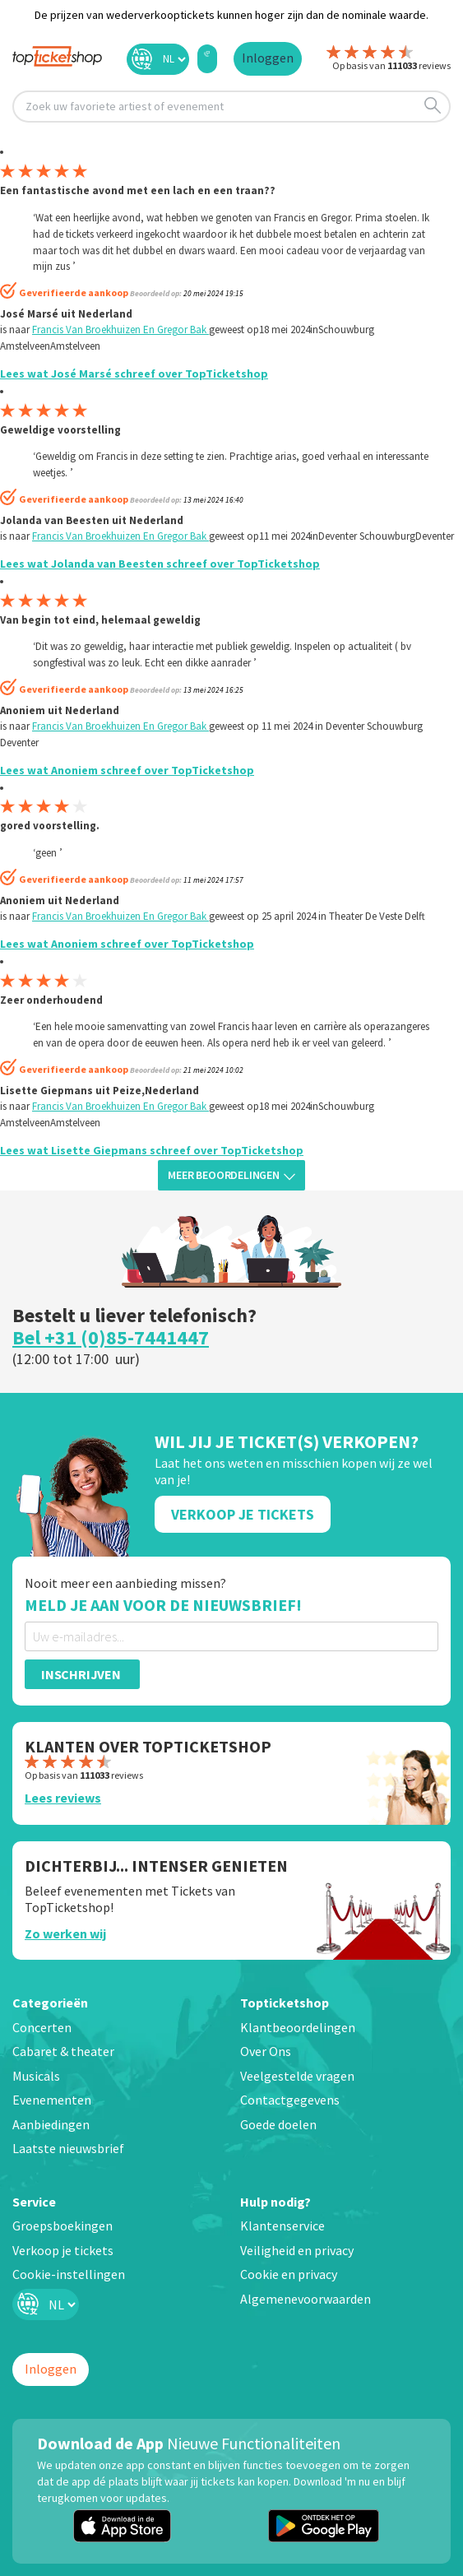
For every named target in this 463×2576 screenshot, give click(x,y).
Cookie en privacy (288, 2274)
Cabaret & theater (63, 2051)
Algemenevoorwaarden (305, 2299)
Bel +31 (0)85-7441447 (110, 1337)
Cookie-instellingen (68, 2274)
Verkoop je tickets (62, 2250)
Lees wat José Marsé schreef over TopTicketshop (134, 373)
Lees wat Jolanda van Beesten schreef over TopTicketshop (160, 563)
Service (34, 2201)
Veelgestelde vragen (297, 2076)
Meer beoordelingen (231, 1174)
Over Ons (265, 2051)
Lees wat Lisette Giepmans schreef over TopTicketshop (151, 1150)
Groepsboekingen (62, 2225)
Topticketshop (284, 2002)
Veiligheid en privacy (297, 2250)
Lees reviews (63, 1797)
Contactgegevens (290, 2099)
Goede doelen (278, 2124)
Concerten (42, 2027)
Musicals (36, 2076)
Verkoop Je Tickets (242, 1514)
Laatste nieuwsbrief (68, 2148)
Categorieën (50, 2002)
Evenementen (51, 2099)
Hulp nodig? (275, 2201)
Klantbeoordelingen (297, 2027)
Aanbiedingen (51, 2124)
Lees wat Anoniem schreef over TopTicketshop (127, 770)
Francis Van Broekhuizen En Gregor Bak (120, 330)
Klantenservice (282, 2225)
